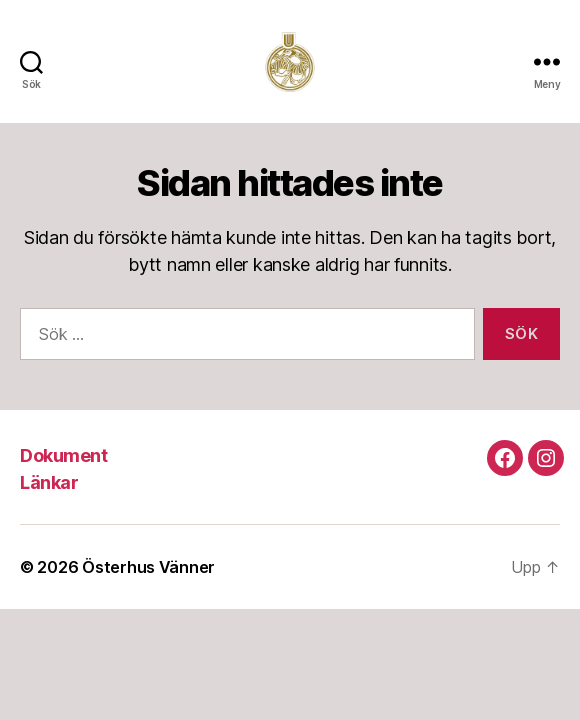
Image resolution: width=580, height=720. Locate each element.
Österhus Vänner (148, 567)
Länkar (49, 482)
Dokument (63, 455)
